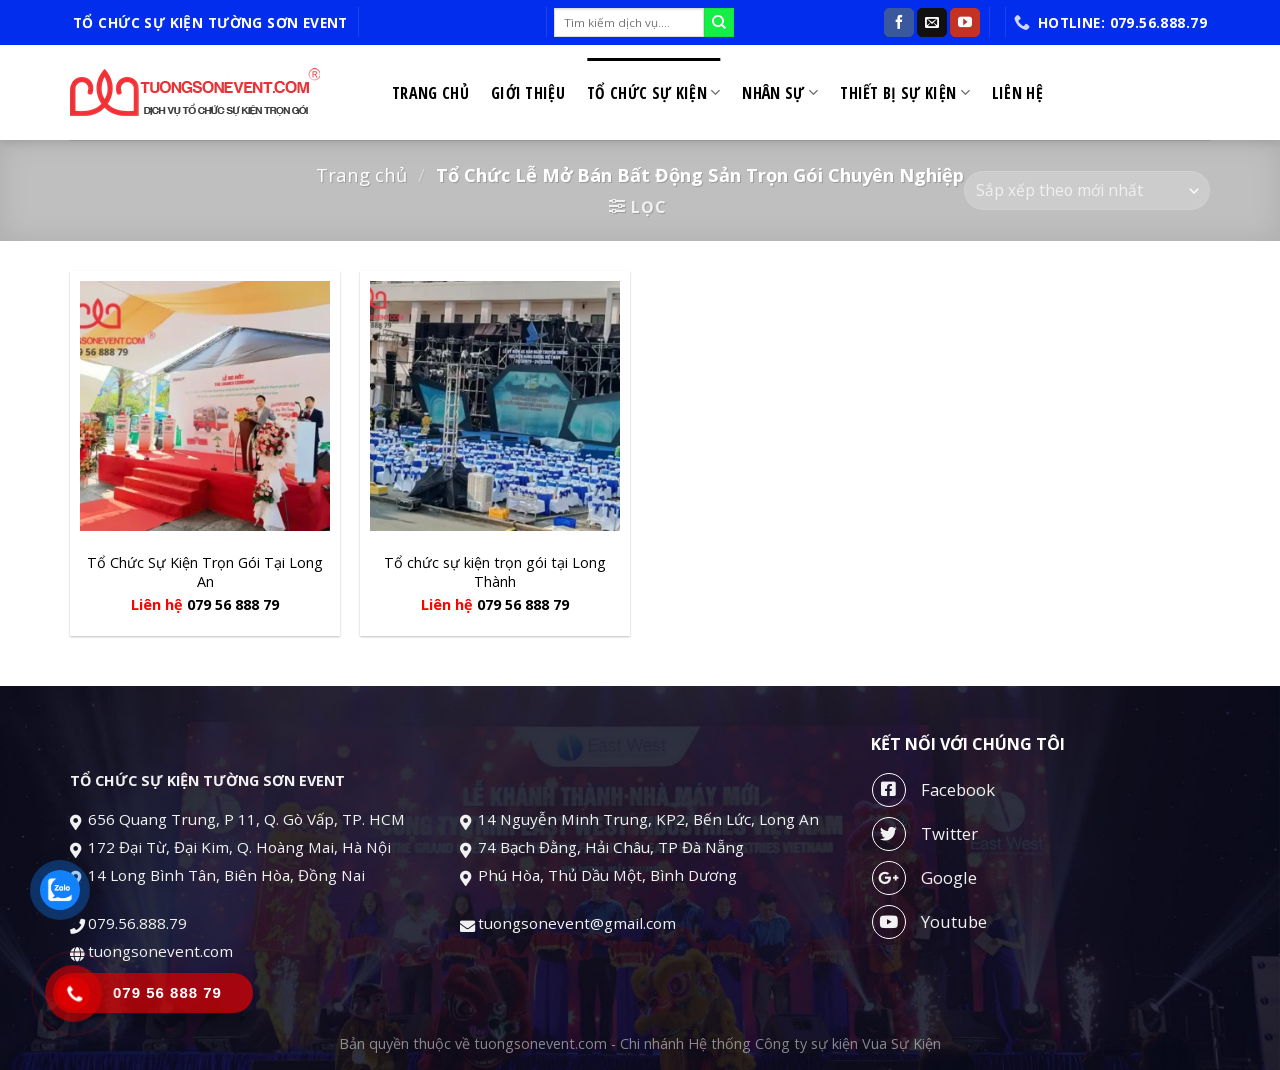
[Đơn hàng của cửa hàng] (1087, 190)
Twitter (925, 834)
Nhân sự (780, 93)
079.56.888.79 (137, 923)
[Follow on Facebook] (899, 23)
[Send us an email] (932, 23)
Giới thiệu (528, 93)
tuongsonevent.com (160, 951)
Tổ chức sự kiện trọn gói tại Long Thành (495, 572)
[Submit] (719, 23)
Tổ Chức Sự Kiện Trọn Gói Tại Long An (205, 572)
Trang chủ (430, 93)
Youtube (929, 922)
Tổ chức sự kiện (653, 93)
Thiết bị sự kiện (905, 93)
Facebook (933, 790)
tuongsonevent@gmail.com (579, 923)
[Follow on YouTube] (965, 23)
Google (924, 878)
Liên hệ (1017, 93)
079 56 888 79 (233, 605)
